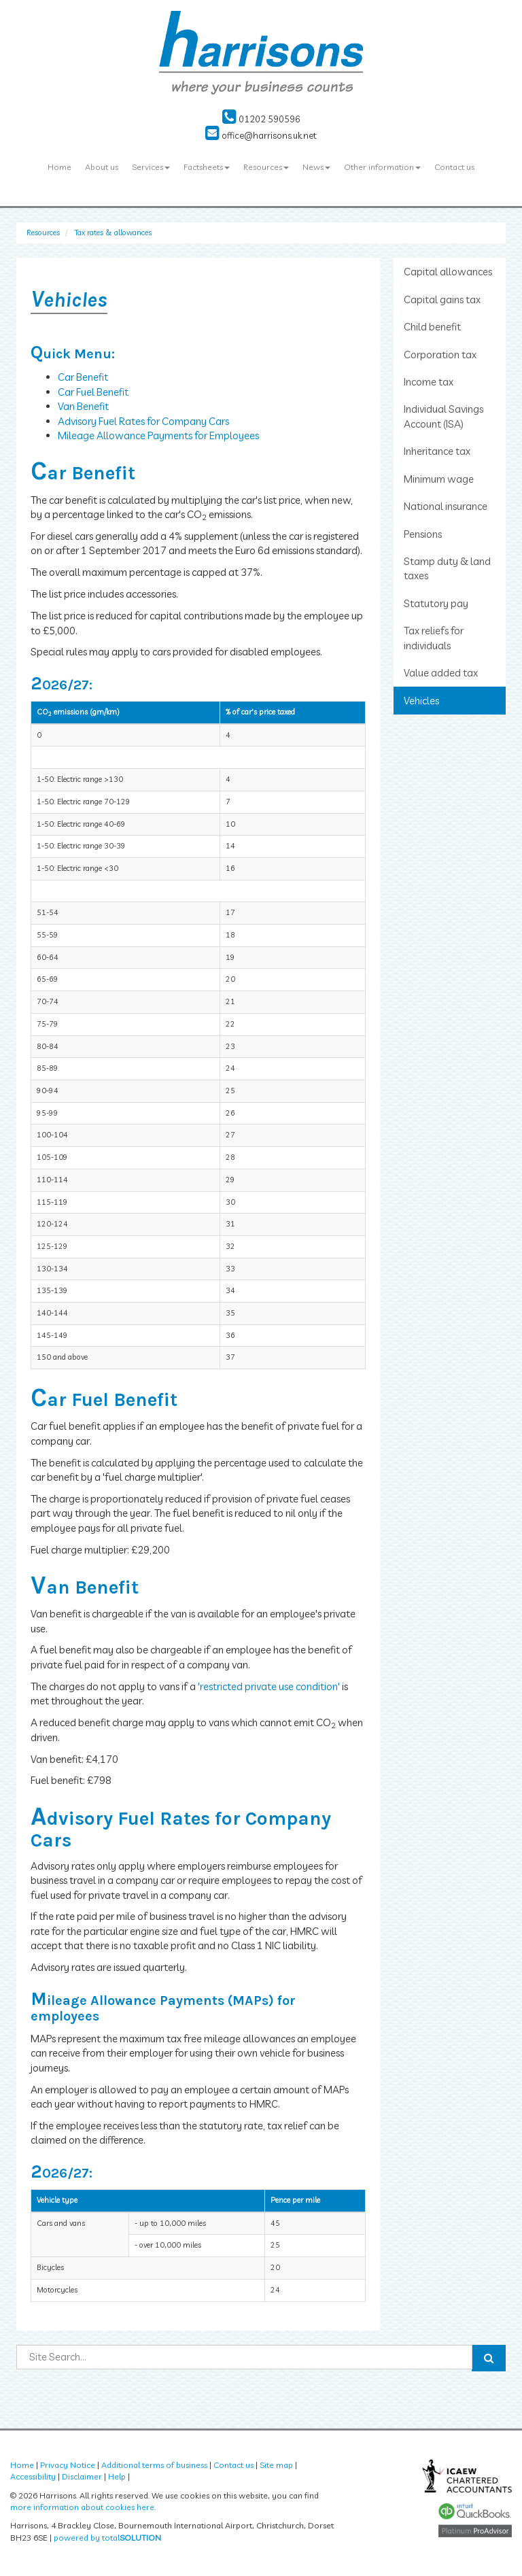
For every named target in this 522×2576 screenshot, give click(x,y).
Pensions (423, 534)
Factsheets (207, 167)
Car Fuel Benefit (93, 391)
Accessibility (33, 2476)
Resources (266, 167)
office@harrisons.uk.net (261, 135)
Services (151, 167)
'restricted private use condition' (269, 1686)
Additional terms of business (154, 2465)
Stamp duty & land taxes (447, 568)
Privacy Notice (67, 2465)
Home (59, 167)
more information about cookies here (82, 2507)
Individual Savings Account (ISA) (443, 416)
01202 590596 (261, 119)
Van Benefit (83, 406)
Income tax (428, 381)
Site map (276, 2465)
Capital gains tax (442, 299)
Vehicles (421, 700)
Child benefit (432, 326)
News (316, 167)
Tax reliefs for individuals (434, 637)
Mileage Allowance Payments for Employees (158, 435)
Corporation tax (440, 354)
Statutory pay (436, 603)
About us (101, 167)
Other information (382, 167)
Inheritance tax (437, 451)
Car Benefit (83, 377)
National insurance (445, 506)
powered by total (107, 2537)
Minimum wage (439, 479)
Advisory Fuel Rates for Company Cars (143, 421)
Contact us (454, 167)
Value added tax (441, 672)
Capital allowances (448, 271)
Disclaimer (82, 2476)
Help (117, 2476)
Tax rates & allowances (113, 232)
